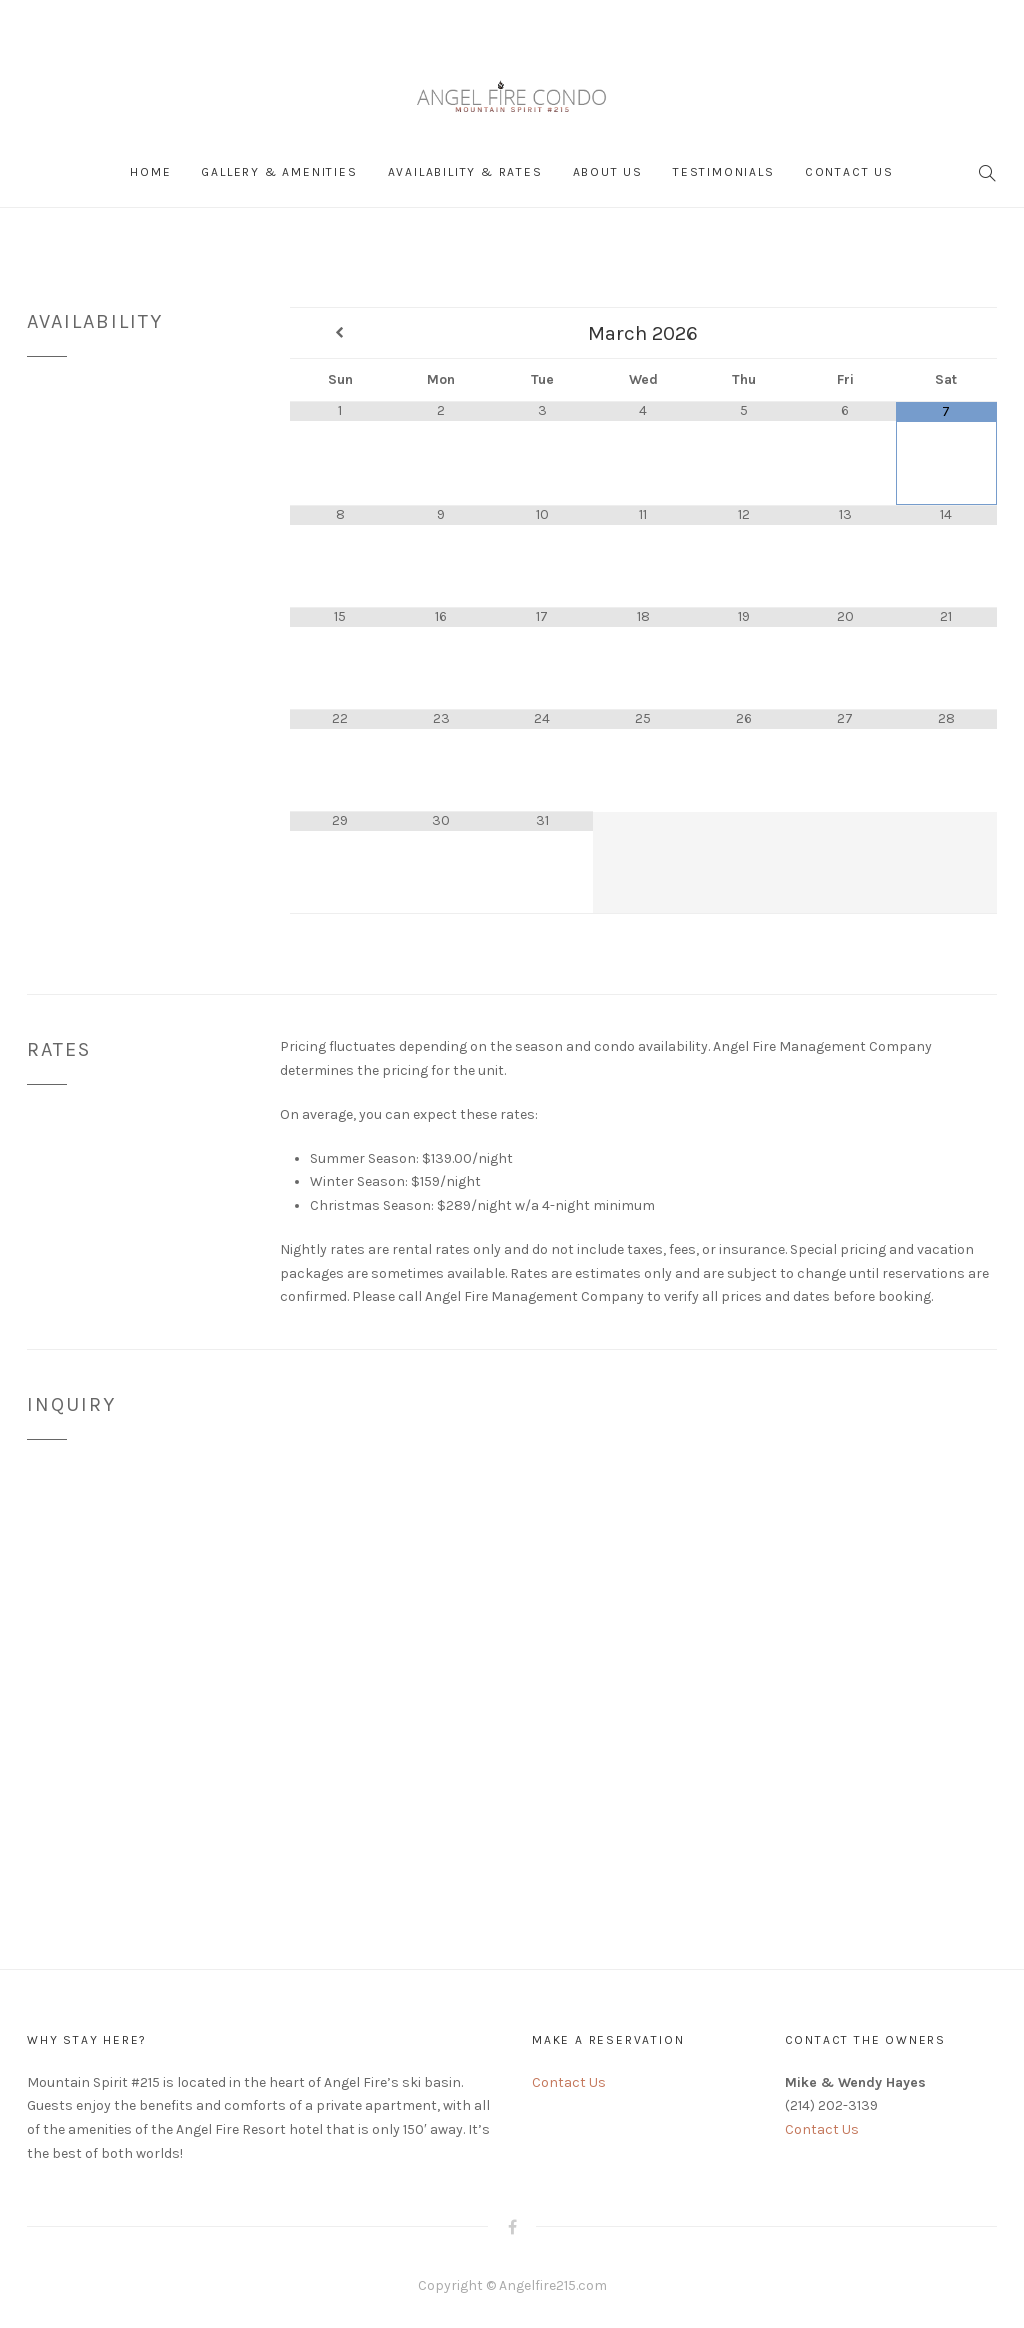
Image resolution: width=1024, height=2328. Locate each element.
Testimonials (724, 172)
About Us (608, 172)
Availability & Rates (465, 172)
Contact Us (849, 172)
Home (150, 172)
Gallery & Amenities (279, 172)
